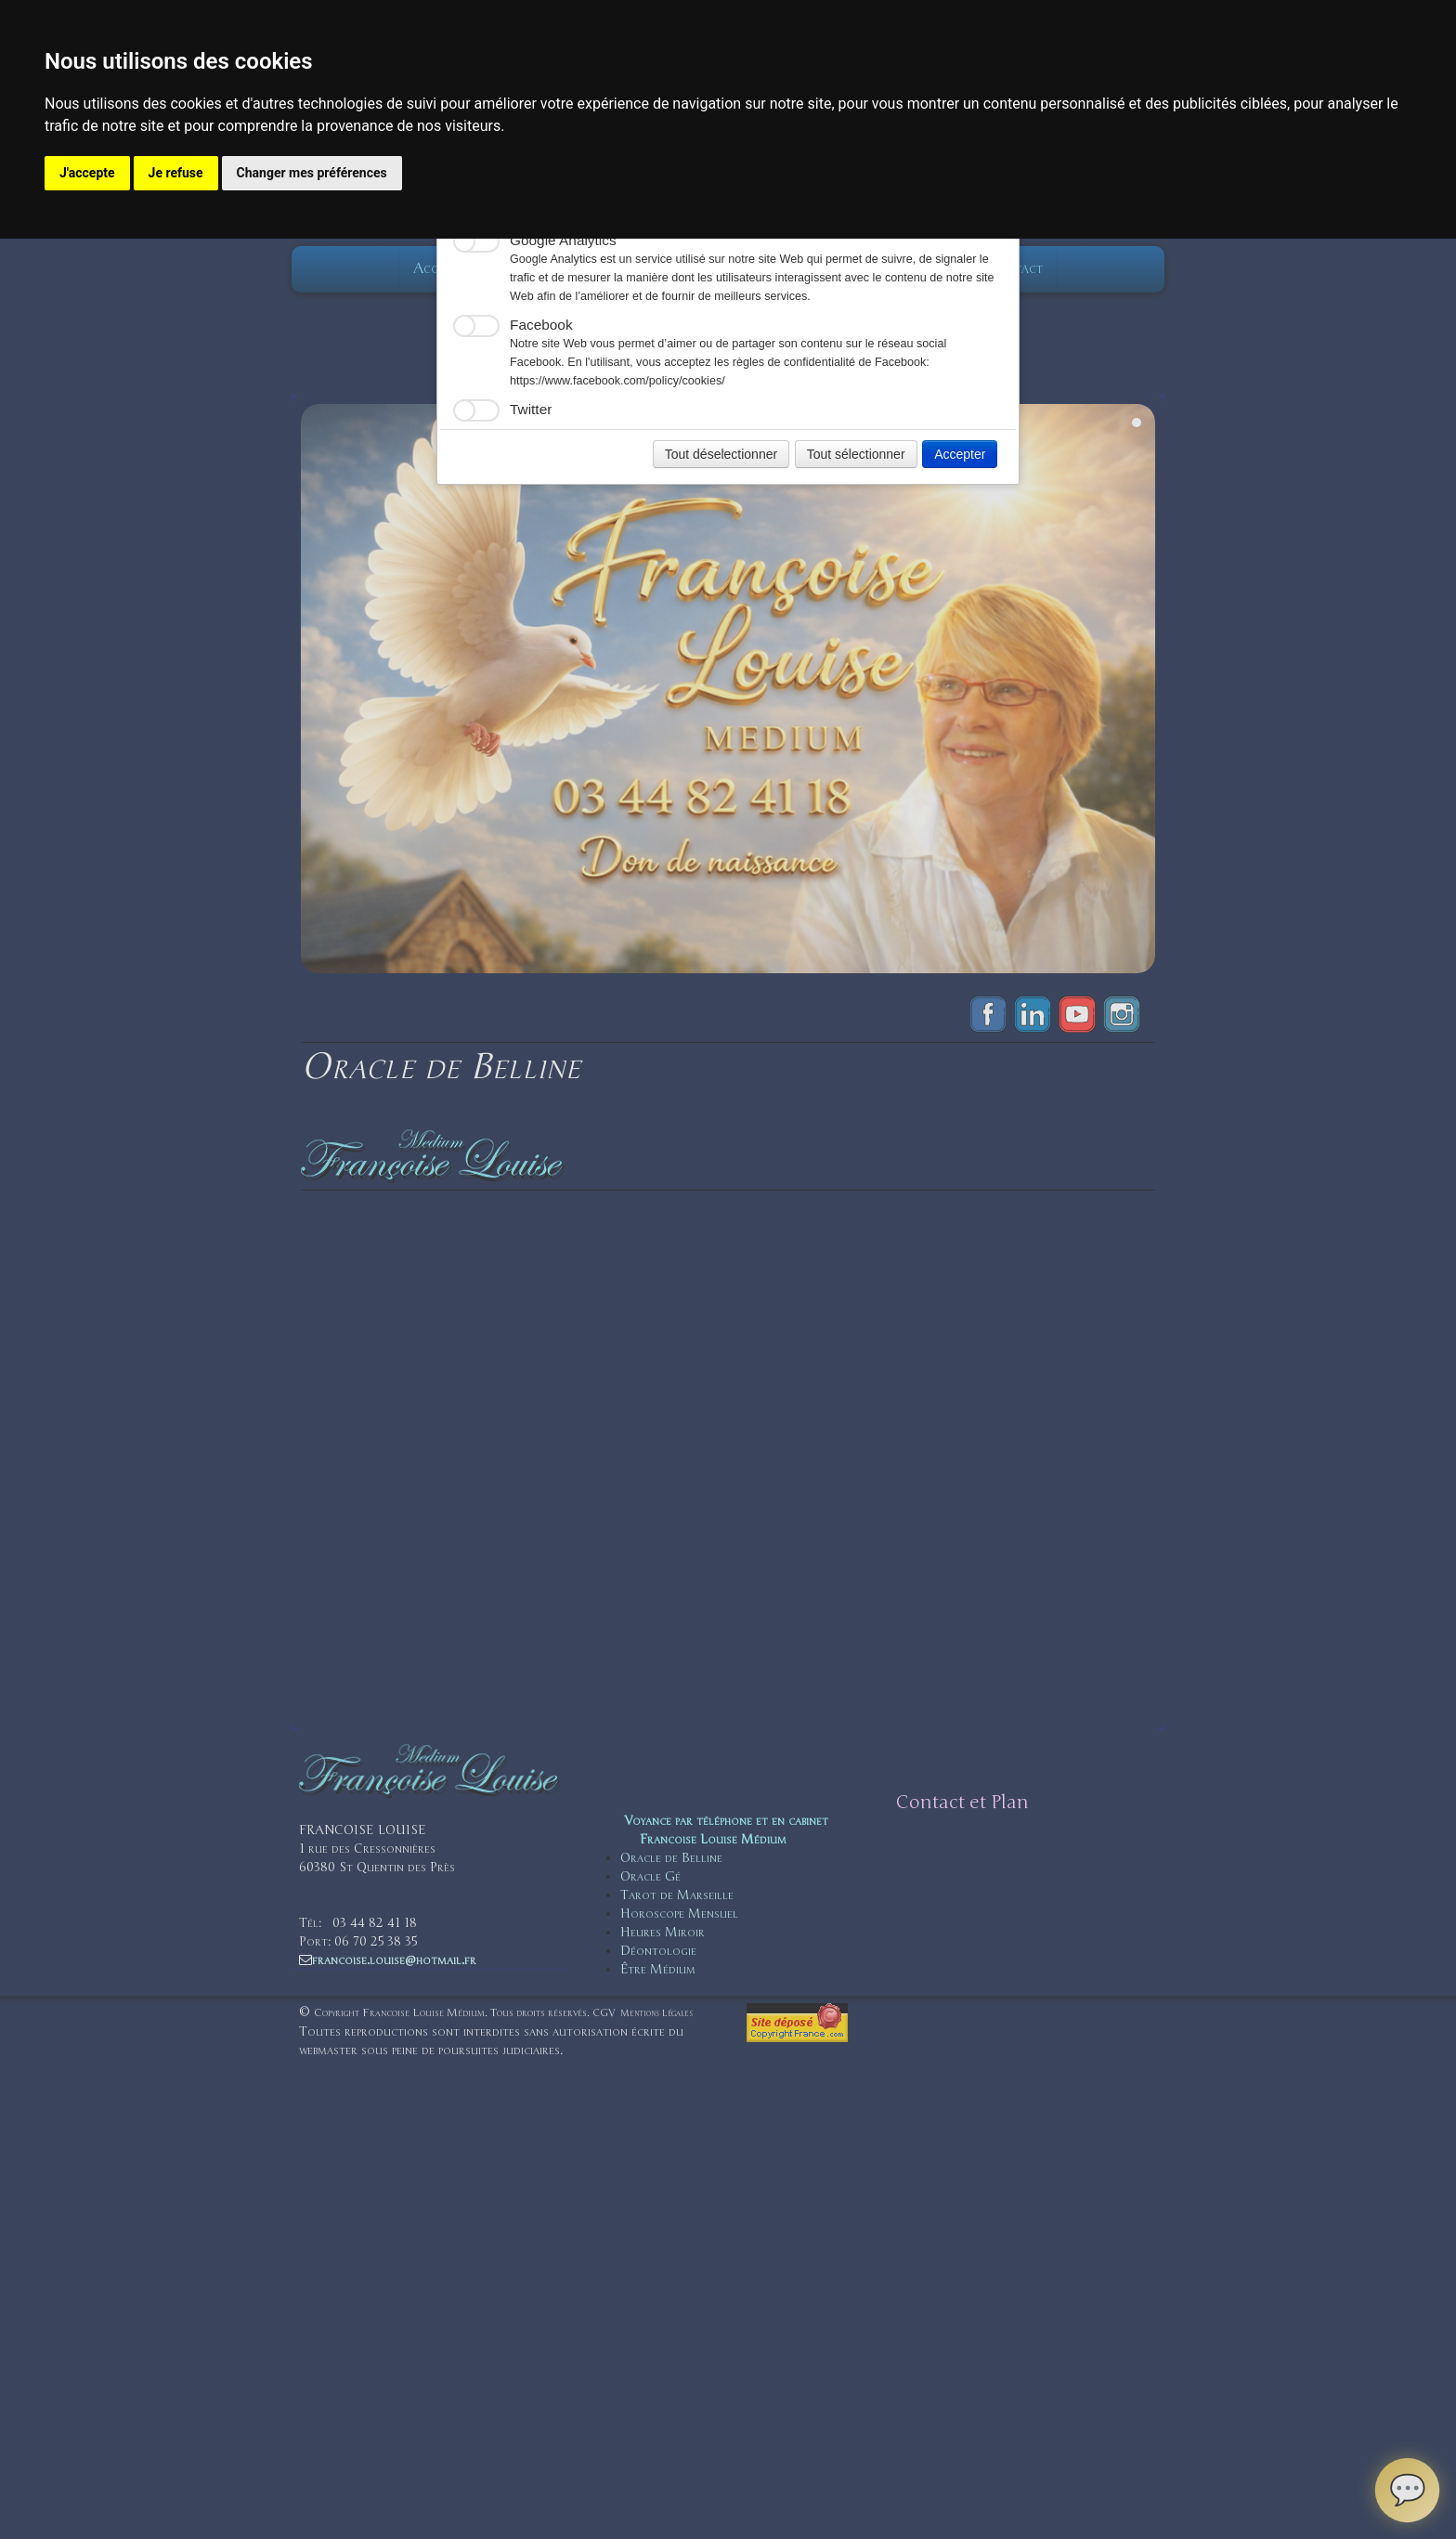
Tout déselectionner (721, 454)
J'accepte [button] (87, 172)
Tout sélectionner (856, 454)
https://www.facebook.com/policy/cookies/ (617, 380)
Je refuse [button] (176, 172)
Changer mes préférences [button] (312, 172)
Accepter (959, 454)
